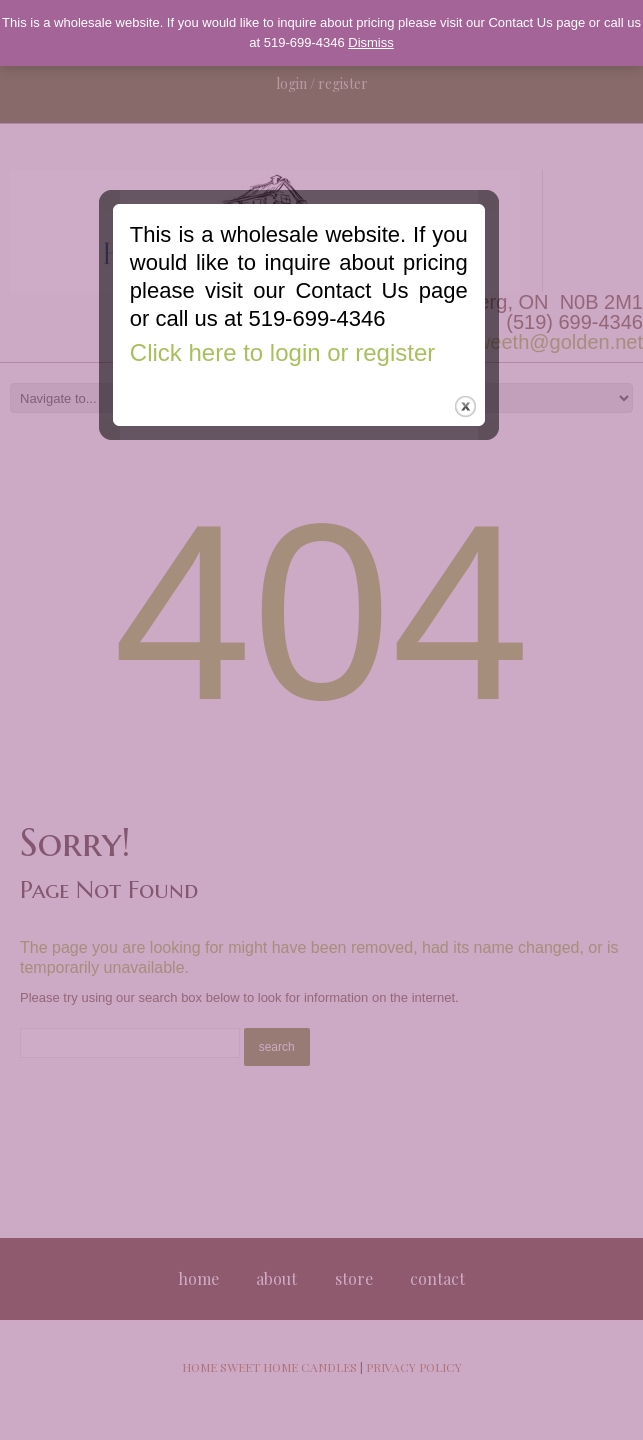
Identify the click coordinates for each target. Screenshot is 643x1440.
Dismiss (371, 42)
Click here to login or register (305, 397)
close (488, 451)
